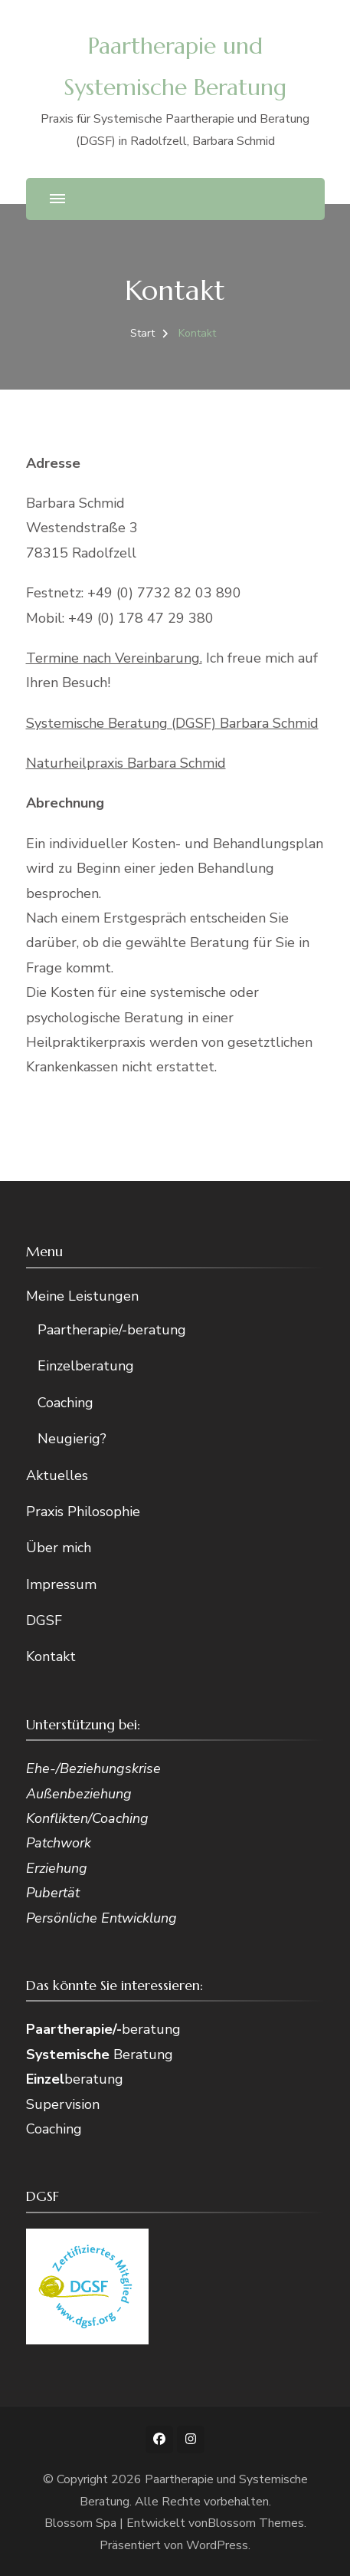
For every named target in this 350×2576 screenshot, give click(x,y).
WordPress (217, 2545)
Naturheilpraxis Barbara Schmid (126, 763)
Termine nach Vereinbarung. (114, 658)
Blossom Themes (256, 2523)
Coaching (65, 1402)
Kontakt (51, 1656)
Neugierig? (72, 1438)
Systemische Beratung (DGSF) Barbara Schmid (172, 723)
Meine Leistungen (82, 1296)
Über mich (58, 1547)
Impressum (61, 1584)
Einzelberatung (86, 1366)
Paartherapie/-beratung (112, 1330)
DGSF (44, 1620)
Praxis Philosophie (83, 1511)
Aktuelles (57, 1475)
